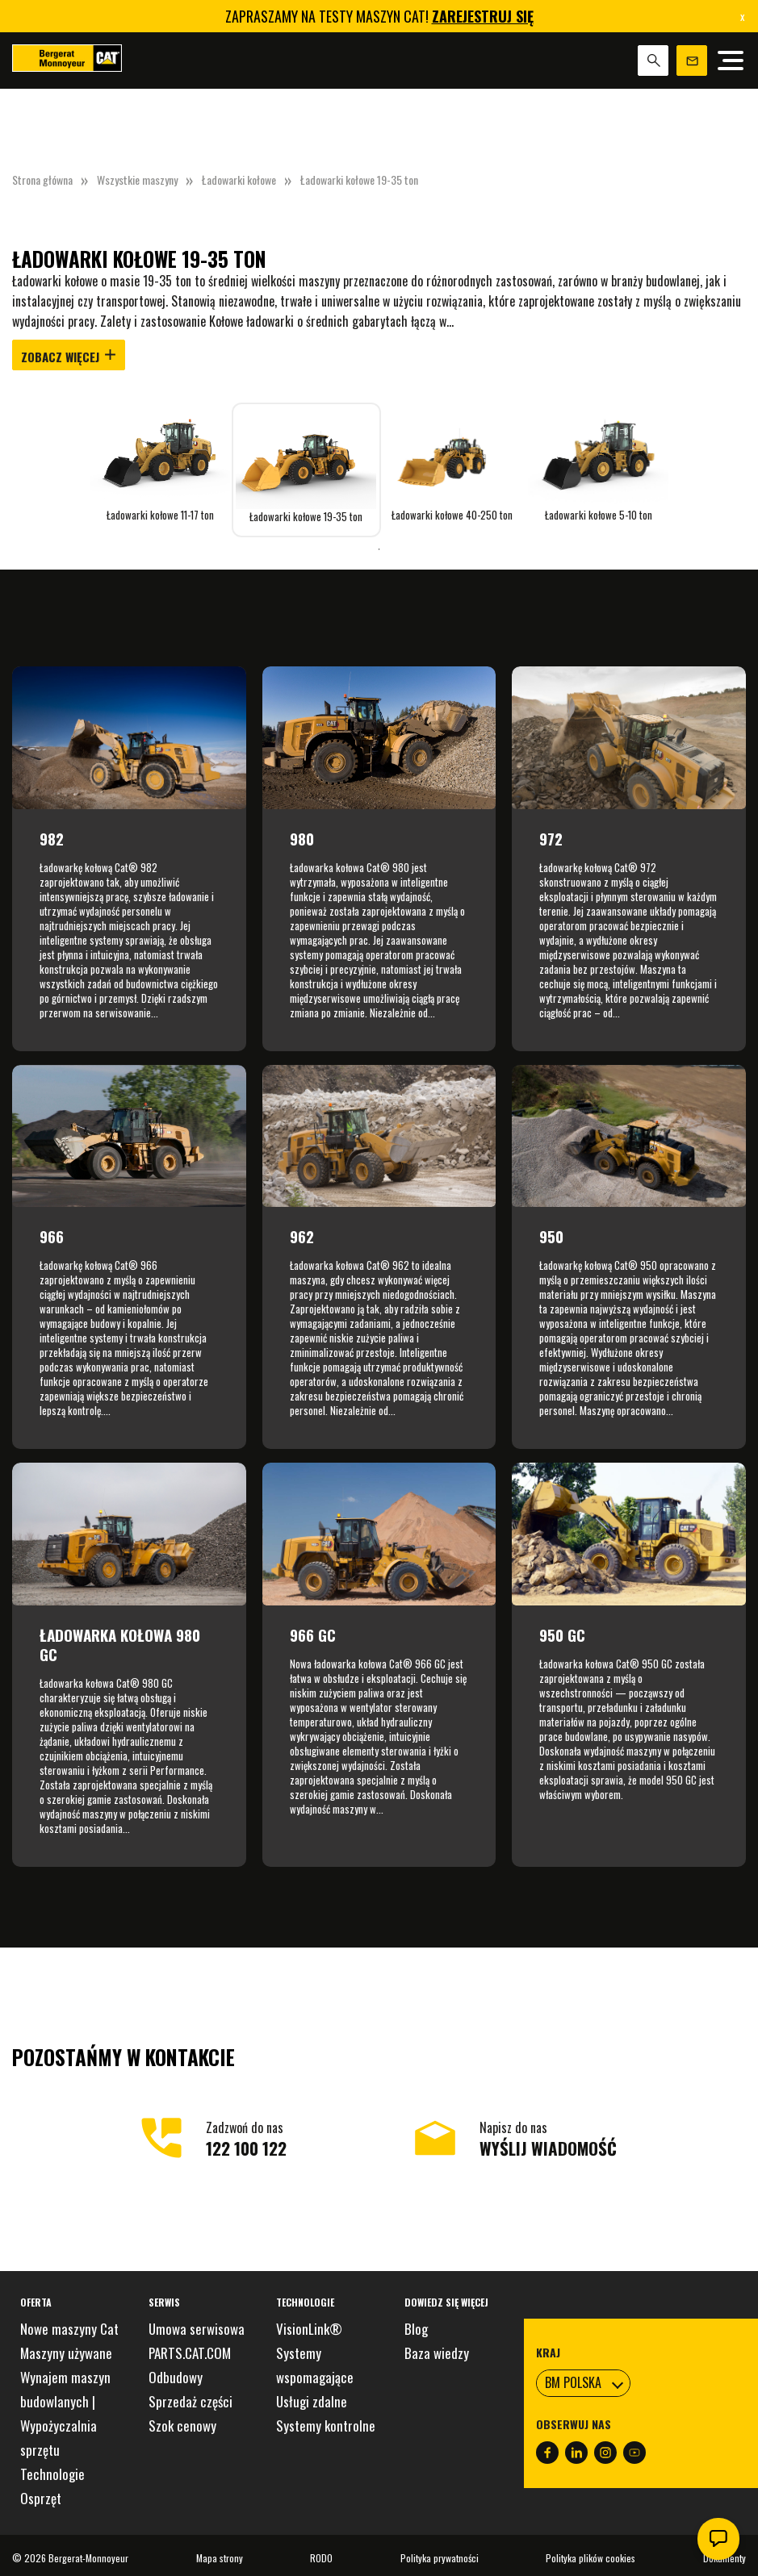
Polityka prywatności (439, 2558)
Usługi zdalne (311, 2401)
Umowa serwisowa (197, 2329)
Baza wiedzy (436, 2353)
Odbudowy (176, 2377)
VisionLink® (309, 2329)
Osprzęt (40, 2498)
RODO (321, 2558)
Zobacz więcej (68, 356)
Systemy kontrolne (325, 2425)
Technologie (52, 2474)
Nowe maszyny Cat (69, 2329)
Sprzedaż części (190, 2401)
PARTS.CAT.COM (190, 2353)
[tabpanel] (160, 462)
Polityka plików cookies (590, 2558)
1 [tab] (379, 549)
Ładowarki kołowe (239, 179)
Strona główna (42, 179)
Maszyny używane (66, 2353)
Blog (416, 2329)
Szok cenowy (182, 2425)
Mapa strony (219, 2558)
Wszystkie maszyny (137, 179)
